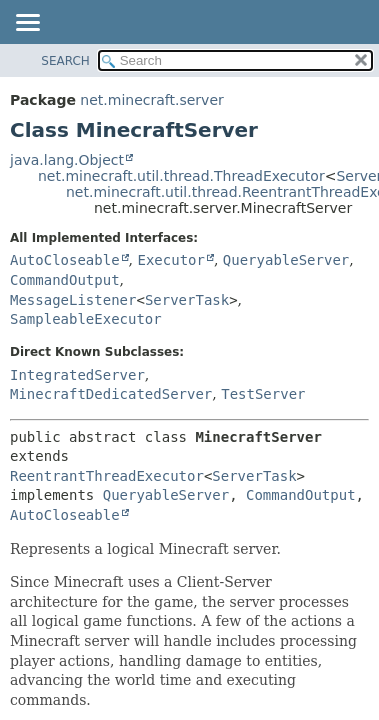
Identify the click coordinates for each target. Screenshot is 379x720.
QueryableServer (286, 260)
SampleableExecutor (86, 319)
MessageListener (73, 300)
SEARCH (65, 61)
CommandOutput (65, 280)
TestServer (263, 394)
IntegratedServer (77, 375)
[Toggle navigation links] (27, 24)
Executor (170, 260)
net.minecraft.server (151, 100)
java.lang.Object (67, 160)
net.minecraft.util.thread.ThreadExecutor (181, 176)
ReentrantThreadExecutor (107, 476)
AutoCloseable (65, 260)
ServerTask (187, 300)
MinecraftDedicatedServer (111, 394)
